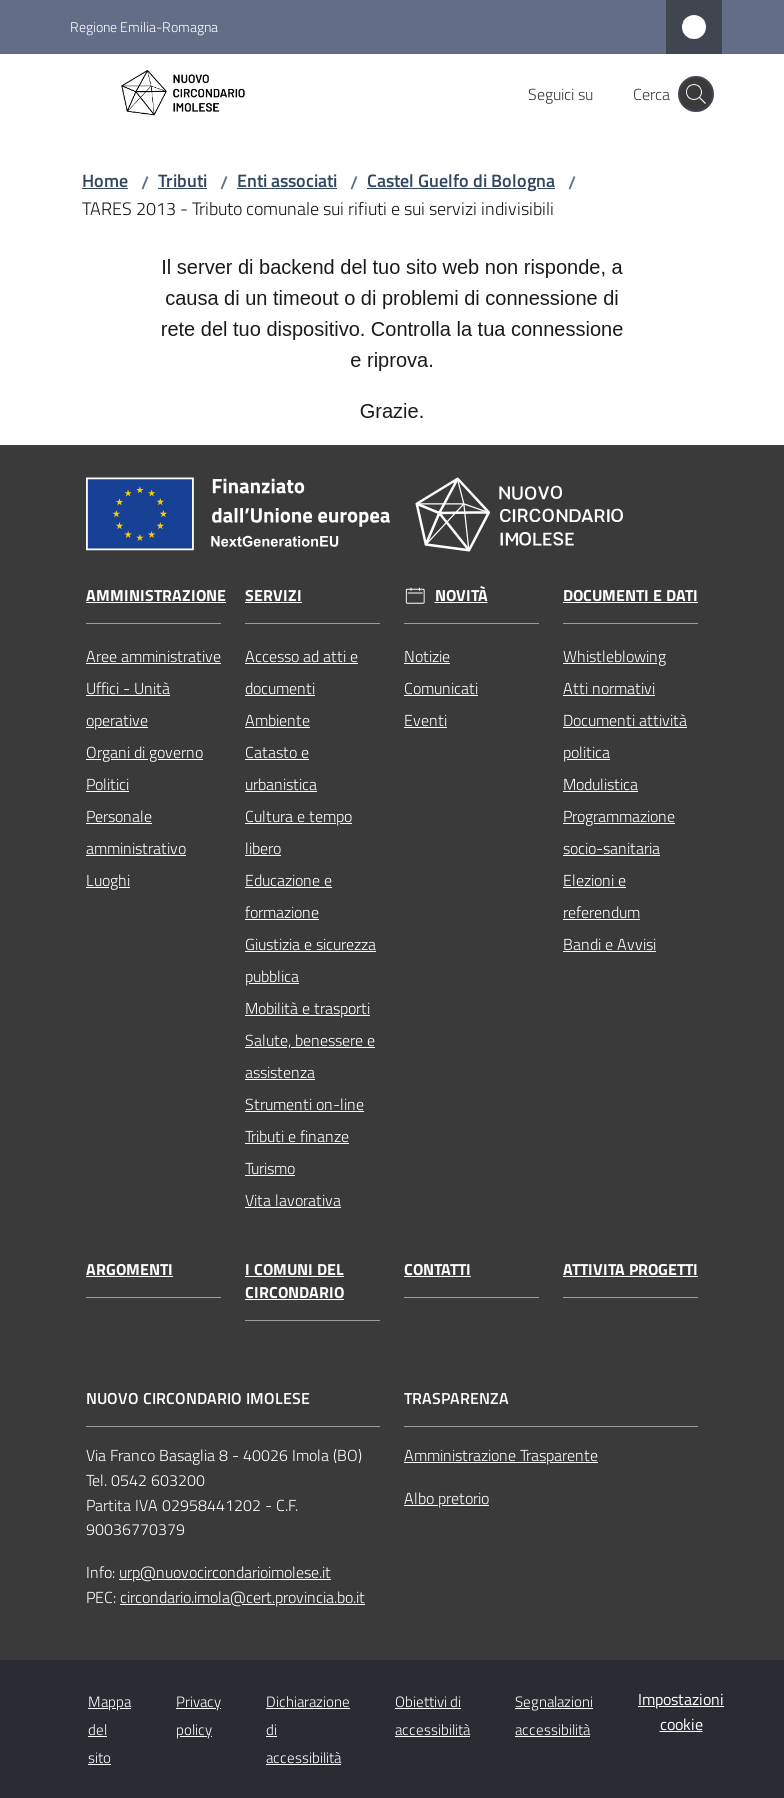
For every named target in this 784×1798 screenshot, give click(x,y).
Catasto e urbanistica (281, 768)
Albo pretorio (446, 1498)
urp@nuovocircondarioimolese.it (225, 1572)
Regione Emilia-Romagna (144, 26)
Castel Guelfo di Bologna (461, 180)
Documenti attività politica (625, 736)
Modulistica (600, 784)
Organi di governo (144, 752)
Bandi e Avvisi (609, 944)
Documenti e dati (630, 595)
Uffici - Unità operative (128, 704)
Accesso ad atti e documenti (301, 672)
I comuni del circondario (294, 1281)
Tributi (182, 180)
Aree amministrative (153, 656)
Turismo (270, 1168)
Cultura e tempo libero (298, 832)
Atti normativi (609, 688)
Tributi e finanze (297, 1136)
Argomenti (129, 1269)
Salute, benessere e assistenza (310, 1056)
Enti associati (287, 180)
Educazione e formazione (288, 896)
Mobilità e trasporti (307, 1008)
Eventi (425, 720)
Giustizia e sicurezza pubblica (310, 960)
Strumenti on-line (304, 1104)
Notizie (427, 656)
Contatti (437, 1269)
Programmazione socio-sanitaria (619, 832)
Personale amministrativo (136, 832)
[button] (696, 94)
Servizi (273, 595)
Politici (107, 784)
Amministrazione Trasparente (501, 1455)
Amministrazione (156, 595)
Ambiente (277, 720)
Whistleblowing (614, 656)
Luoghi (108, 880)
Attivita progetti (630, 1269)
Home (105, 180)
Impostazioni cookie (681, 1711)
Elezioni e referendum (601, 896)
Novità (461, 595)
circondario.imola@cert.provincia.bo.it (242, 1597)
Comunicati (441, 688)
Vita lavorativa (293, 1200)
